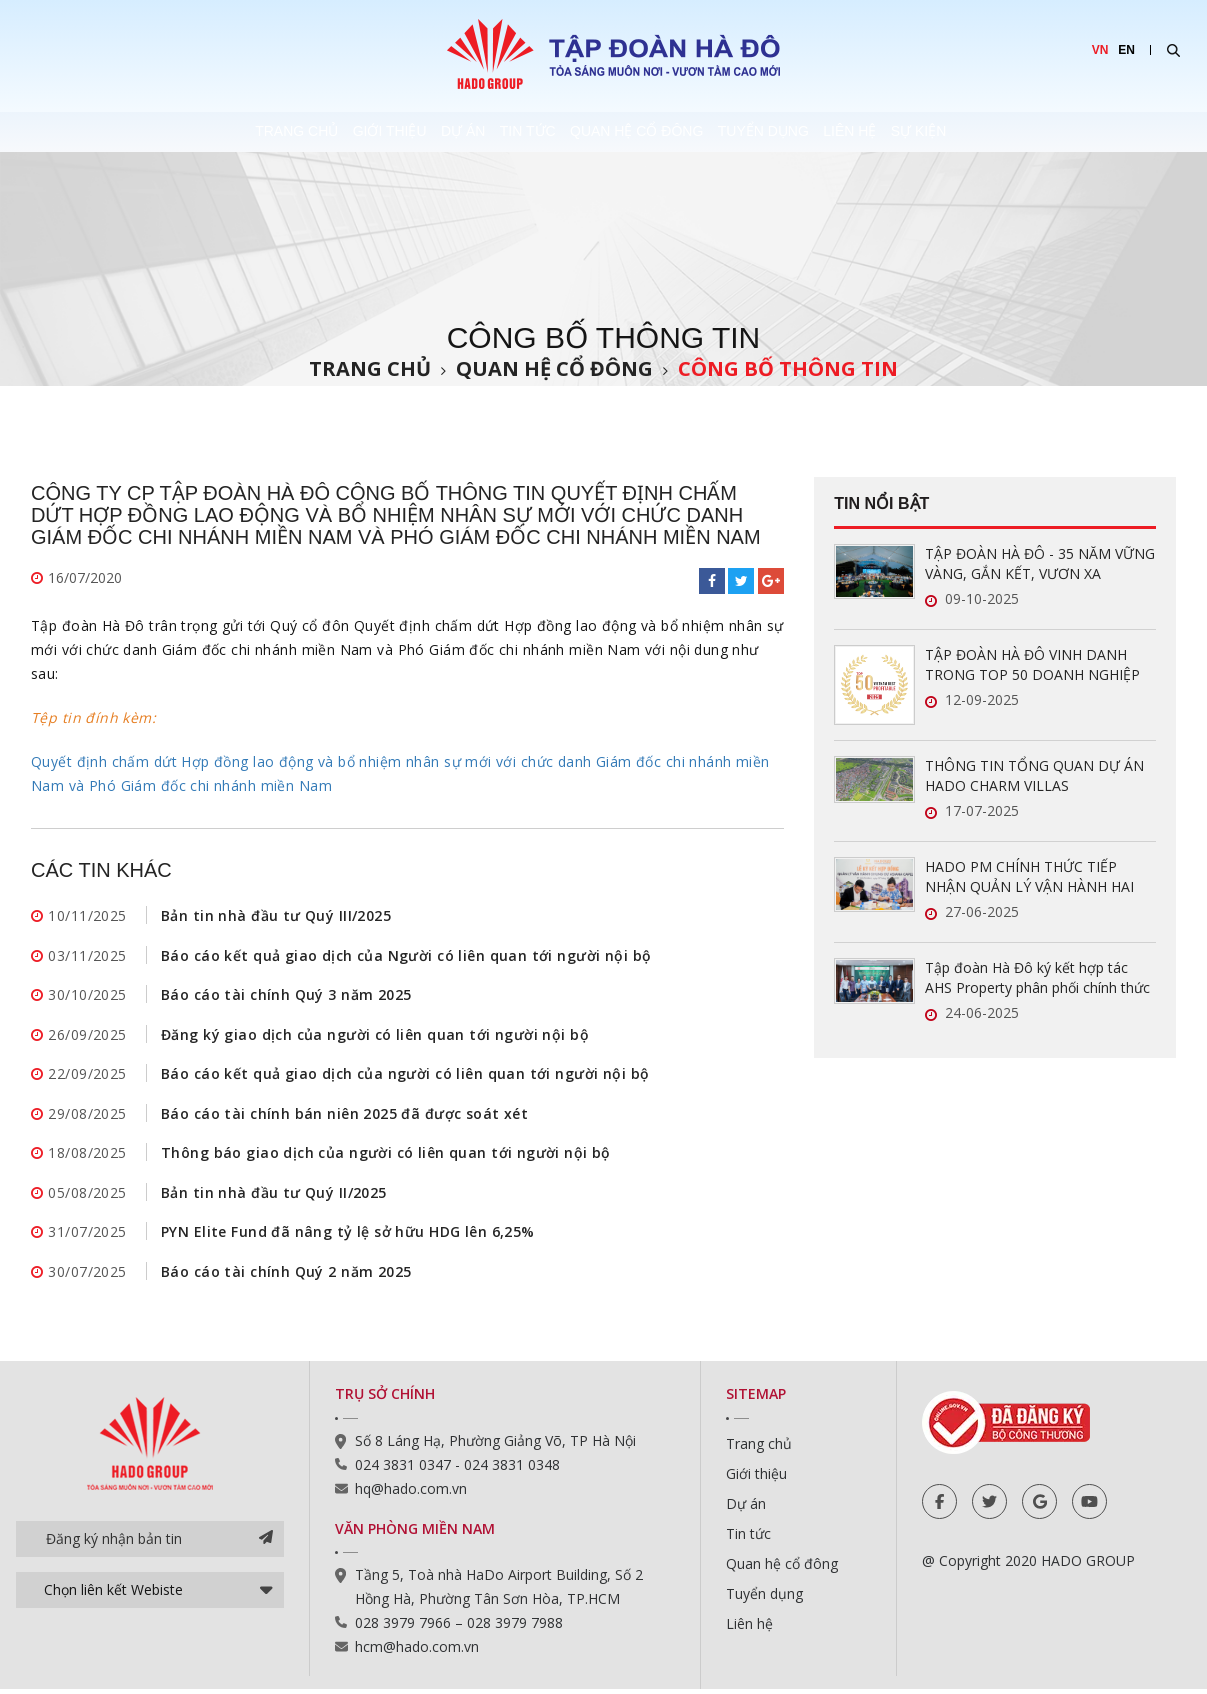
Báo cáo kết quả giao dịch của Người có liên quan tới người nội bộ (406, 955)
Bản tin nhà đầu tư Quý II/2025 (274, 1195)
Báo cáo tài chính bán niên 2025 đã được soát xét (344, 1115)
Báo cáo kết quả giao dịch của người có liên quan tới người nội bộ (405, 1075)
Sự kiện (1081, 132)
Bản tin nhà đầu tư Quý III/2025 (276, 915)
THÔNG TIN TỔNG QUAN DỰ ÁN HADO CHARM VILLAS (1034, 775)
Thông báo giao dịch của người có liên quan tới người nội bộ (386, 1155)
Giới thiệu (278, 132)
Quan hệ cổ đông (662, 132)
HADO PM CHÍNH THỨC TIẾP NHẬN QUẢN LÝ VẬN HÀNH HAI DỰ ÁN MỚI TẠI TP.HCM (1029, 877)
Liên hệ (966, 132)
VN (1100, 50)
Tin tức (508, 132)
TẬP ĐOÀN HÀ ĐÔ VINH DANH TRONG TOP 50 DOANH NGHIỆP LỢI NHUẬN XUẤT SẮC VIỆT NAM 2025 (1034, 665)
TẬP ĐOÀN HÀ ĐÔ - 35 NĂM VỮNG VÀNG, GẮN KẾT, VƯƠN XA (1040, 563)
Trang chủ (139, 132)
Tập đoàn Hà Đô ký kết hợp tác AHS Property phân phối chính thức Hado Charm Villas (1037, 978)
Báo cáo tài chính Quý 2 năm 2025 (286, 1275)
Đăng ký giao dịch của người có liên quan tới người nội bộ (375, 1035)
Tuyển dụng (834, 132)
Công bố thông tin (788, 368)
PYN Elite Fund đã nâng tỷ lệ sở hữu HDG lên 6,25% (348, 1235)
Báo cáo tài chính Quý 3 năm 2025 (286, 995)
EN (1126, 50)
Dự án (397, 132)
